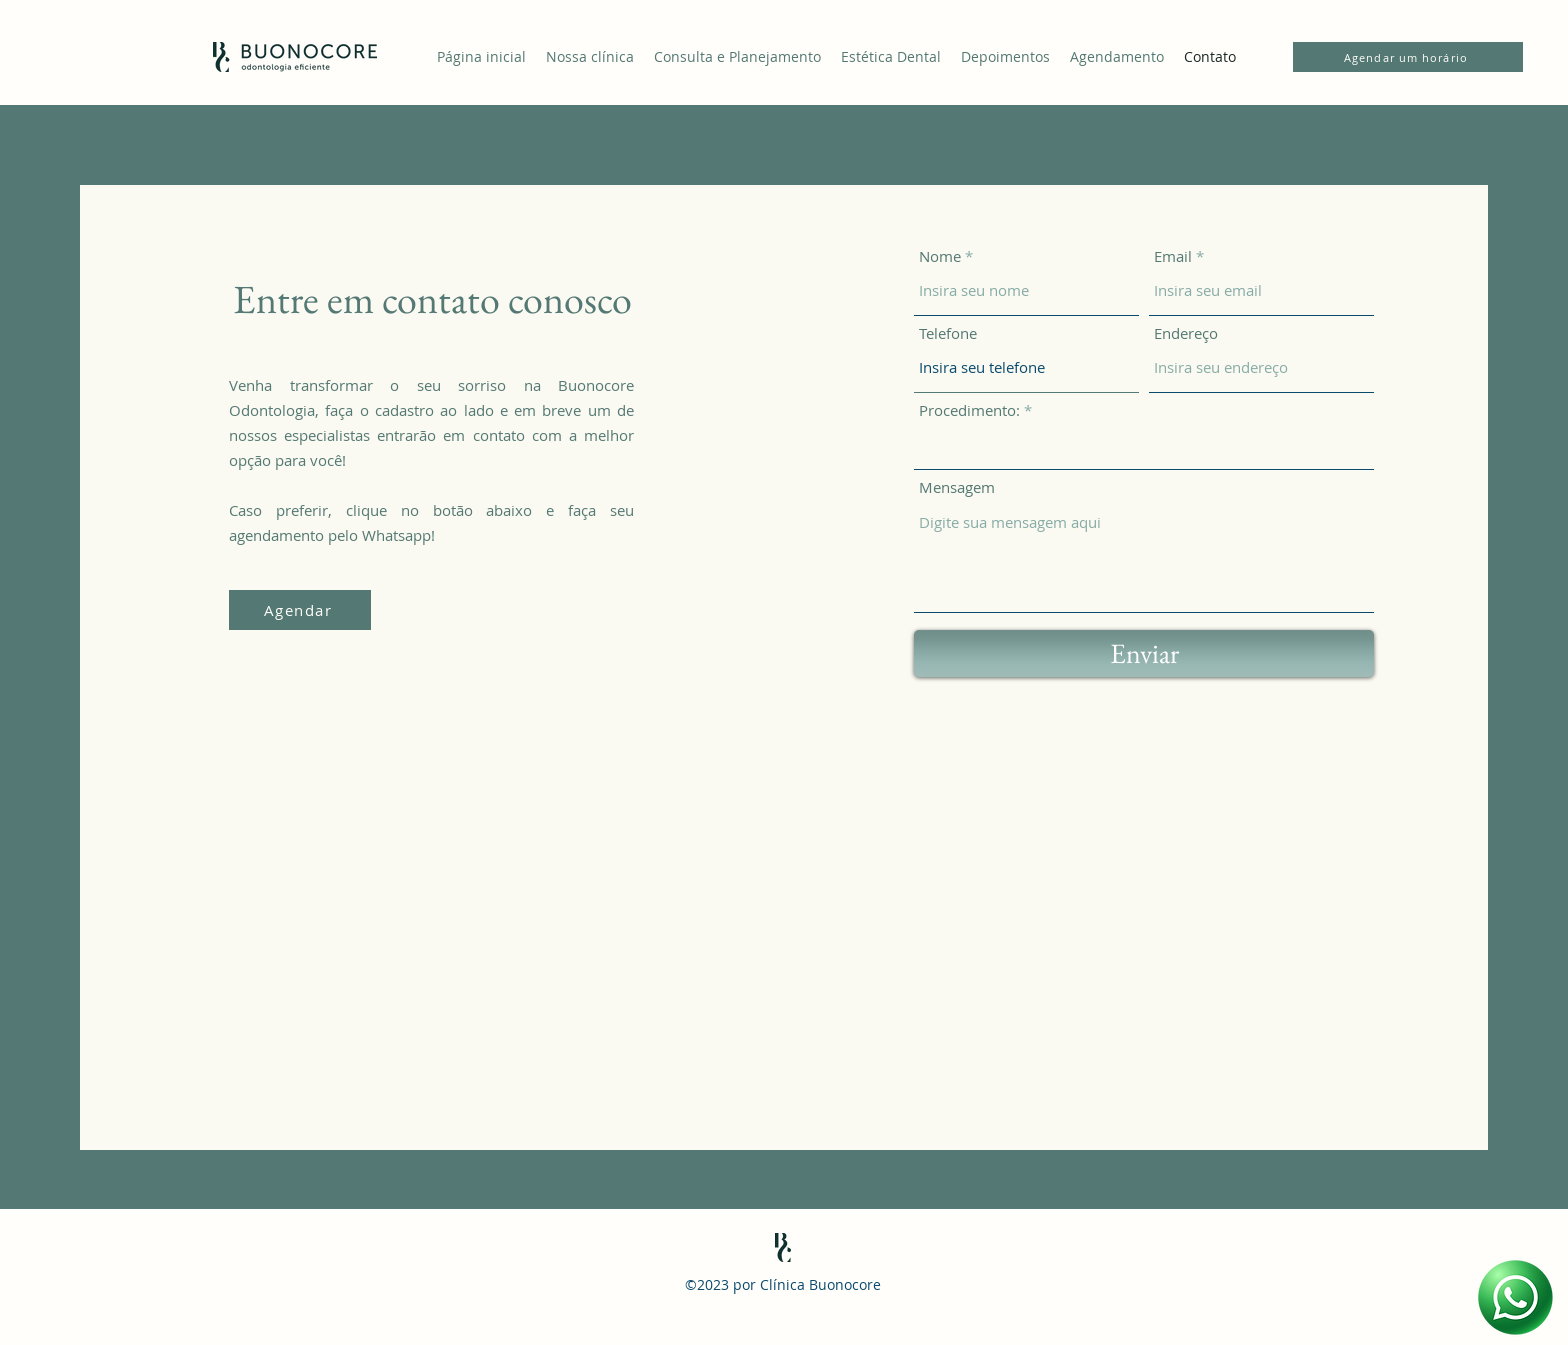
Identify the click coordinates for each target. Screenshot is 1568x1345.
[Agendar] (300, 610)
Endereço (1186, 333)
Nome (940, 256)
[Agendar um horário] (1408, 57)
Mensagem (957, 487)
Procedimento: (969, 410)
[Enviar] (1144, 653)
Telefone (948, 333)
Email (1173, 256)
